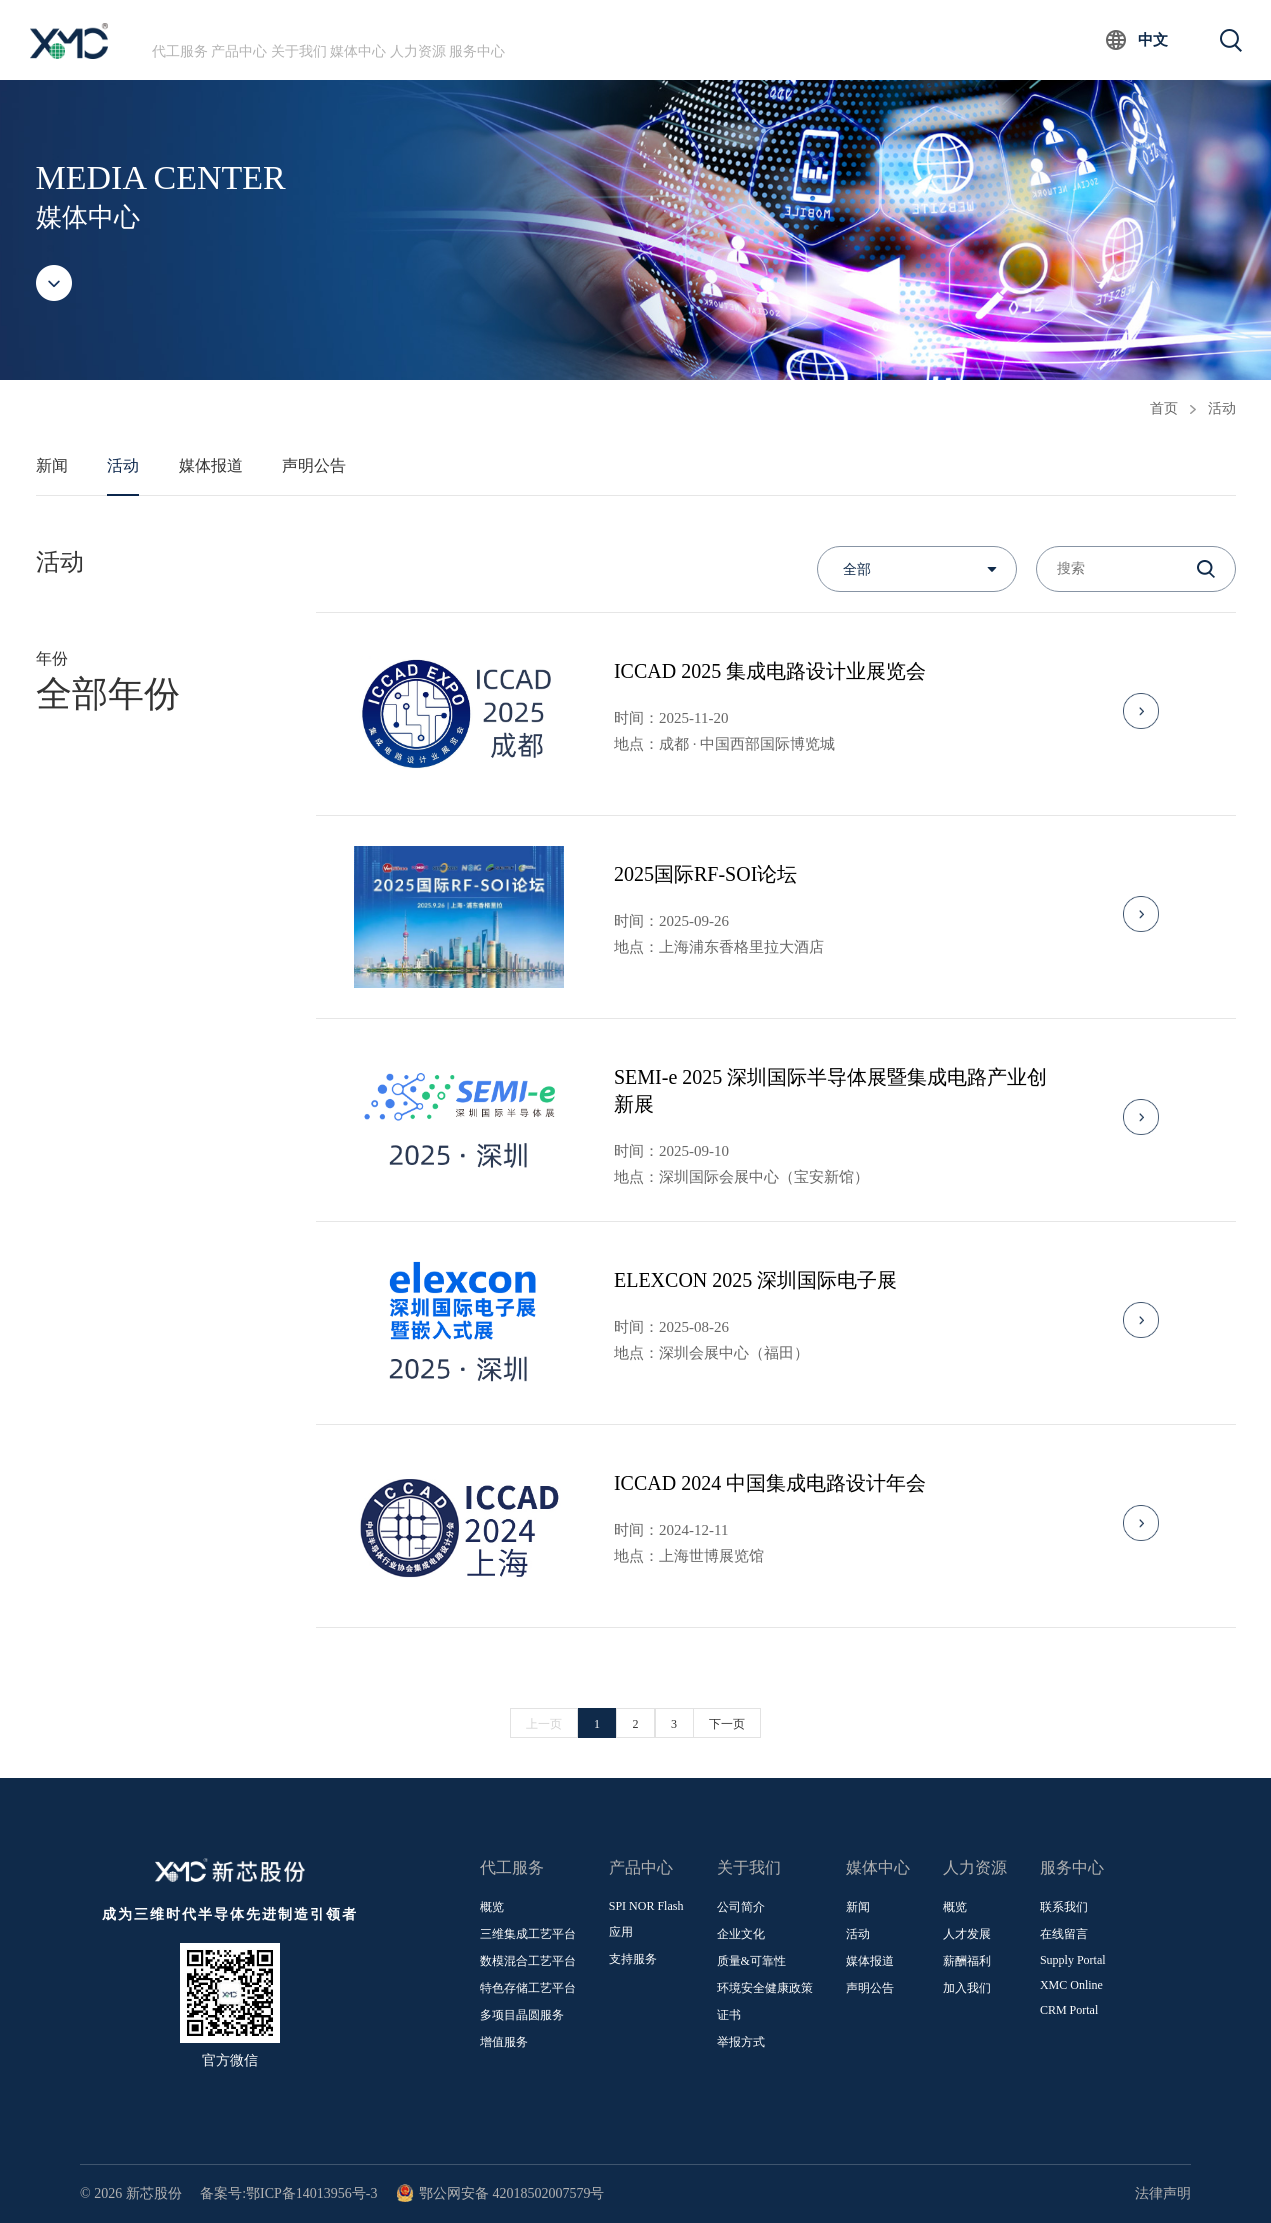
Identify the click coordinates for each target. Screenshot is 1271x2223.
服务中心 (653, 39)
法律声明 (1163, 2193)
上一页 (544, 1724)
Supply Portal (1073, 1960)
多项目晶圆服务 (522, 2015)
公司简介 (741, 1907)
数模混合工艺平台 (528, 1961)
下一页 (727, 1724)
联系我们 (1064, 1907)
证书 (729, 2015)
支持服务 (633, 1959)
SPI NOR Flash (646, 1906)
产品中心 (287, 39)
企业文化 (741, 1934)
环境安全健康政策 (765, 1988)
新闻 (52, 465)
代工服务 (196, 39)
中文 (1153, 40)
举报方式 (741, 2042)
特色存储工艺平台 (528, 1988)
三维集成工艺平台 (528, 1934)
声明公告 (314, 465)
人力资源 (562, 39)
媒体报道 (211, 465)
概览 (492, 1907)
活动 (1222, 408)
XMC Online (1071, 1985)
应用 (621, 1932)
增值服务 (504, 2042)
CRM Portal (1069, 2010)
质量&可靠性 (751, 1961)
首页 (1164, 408)
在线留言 (1064, 1934)
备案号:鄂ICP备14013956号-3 (288, 2193)
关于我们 (379, 39)
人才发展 (967, 1934)
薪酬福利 (967, 1961)
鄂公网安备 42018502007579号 (500, 2193)
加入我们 (967, 1988)
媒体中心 (470, 39)
